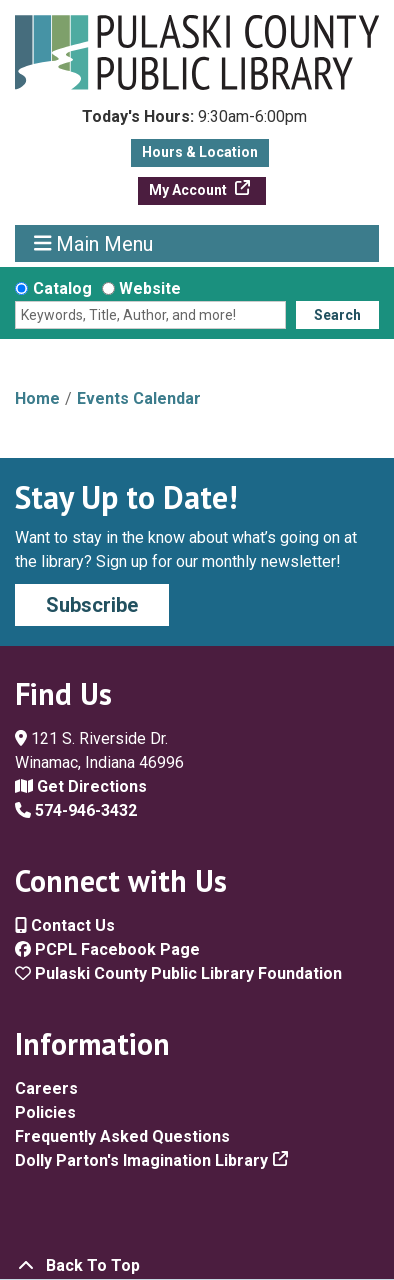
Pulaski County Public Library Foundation (178, 973)
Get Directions (81, 786)
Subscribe (92, 605)
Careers (46, 1088)
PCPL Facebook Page (107, 949)
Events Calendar (139, 398)
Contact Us (65, 925)
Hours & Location (200, 152)
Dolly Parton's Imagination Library (141, 1160)
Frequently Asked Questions (122, 1136)
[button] (194, 122)
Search (337, 315)
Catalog (62, 288)
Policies (45, 1112)
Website (150, 288)
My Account (189, 190)
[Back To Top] (197, 1266)
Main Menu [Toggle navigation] (94, 243)
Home (37, 398)
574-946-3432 (76, 810)
